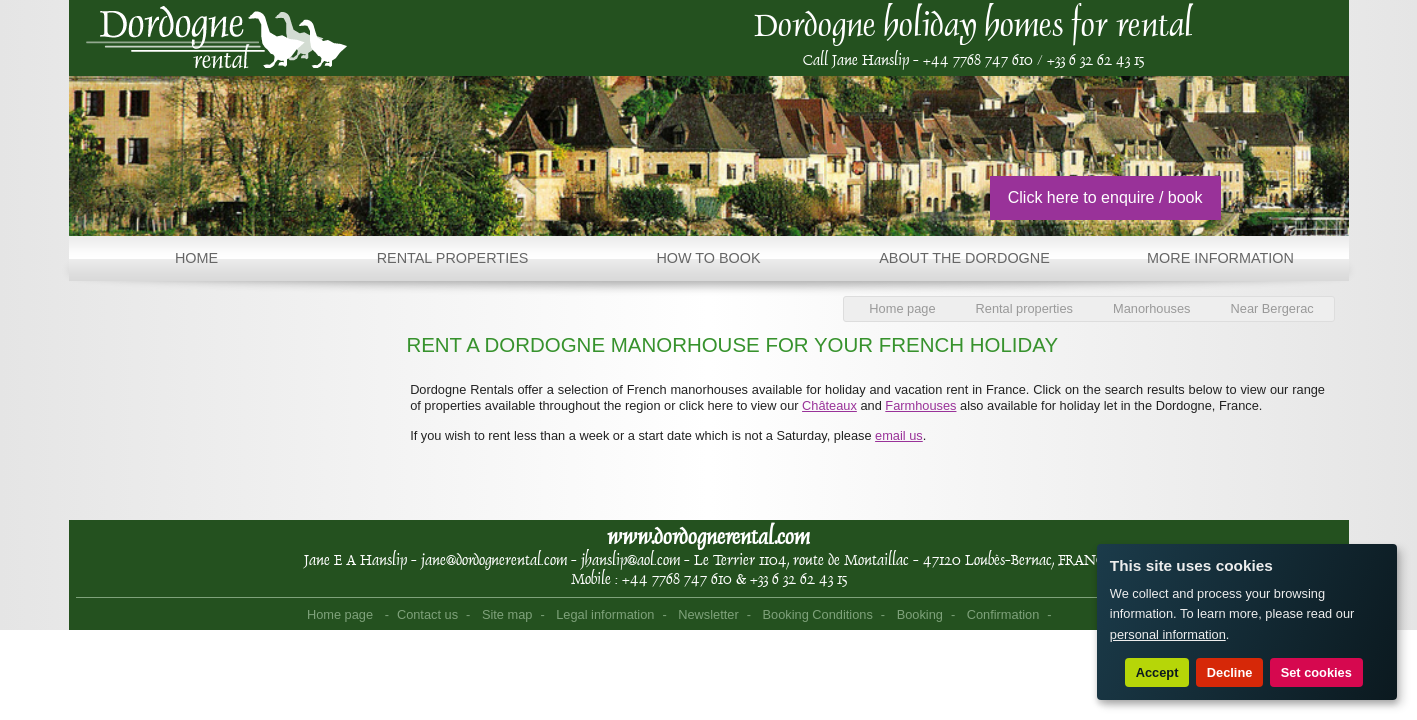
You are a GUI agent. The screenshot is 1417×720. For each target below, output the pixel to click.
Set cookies (1316, 672)
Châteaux (829, 405)
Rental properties (1024, 308)
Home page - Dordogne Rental (217, 38)
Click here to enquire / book (1105, 197)
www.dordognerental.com (708, 537)
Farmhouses (920, 405)
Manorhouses (1152, 308)
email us (899, 435)
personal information (1168, 634)
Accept (1157, 672)
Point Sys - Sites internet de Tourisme (1088, 616)
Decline (1230, 672)
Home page (902, 308)
